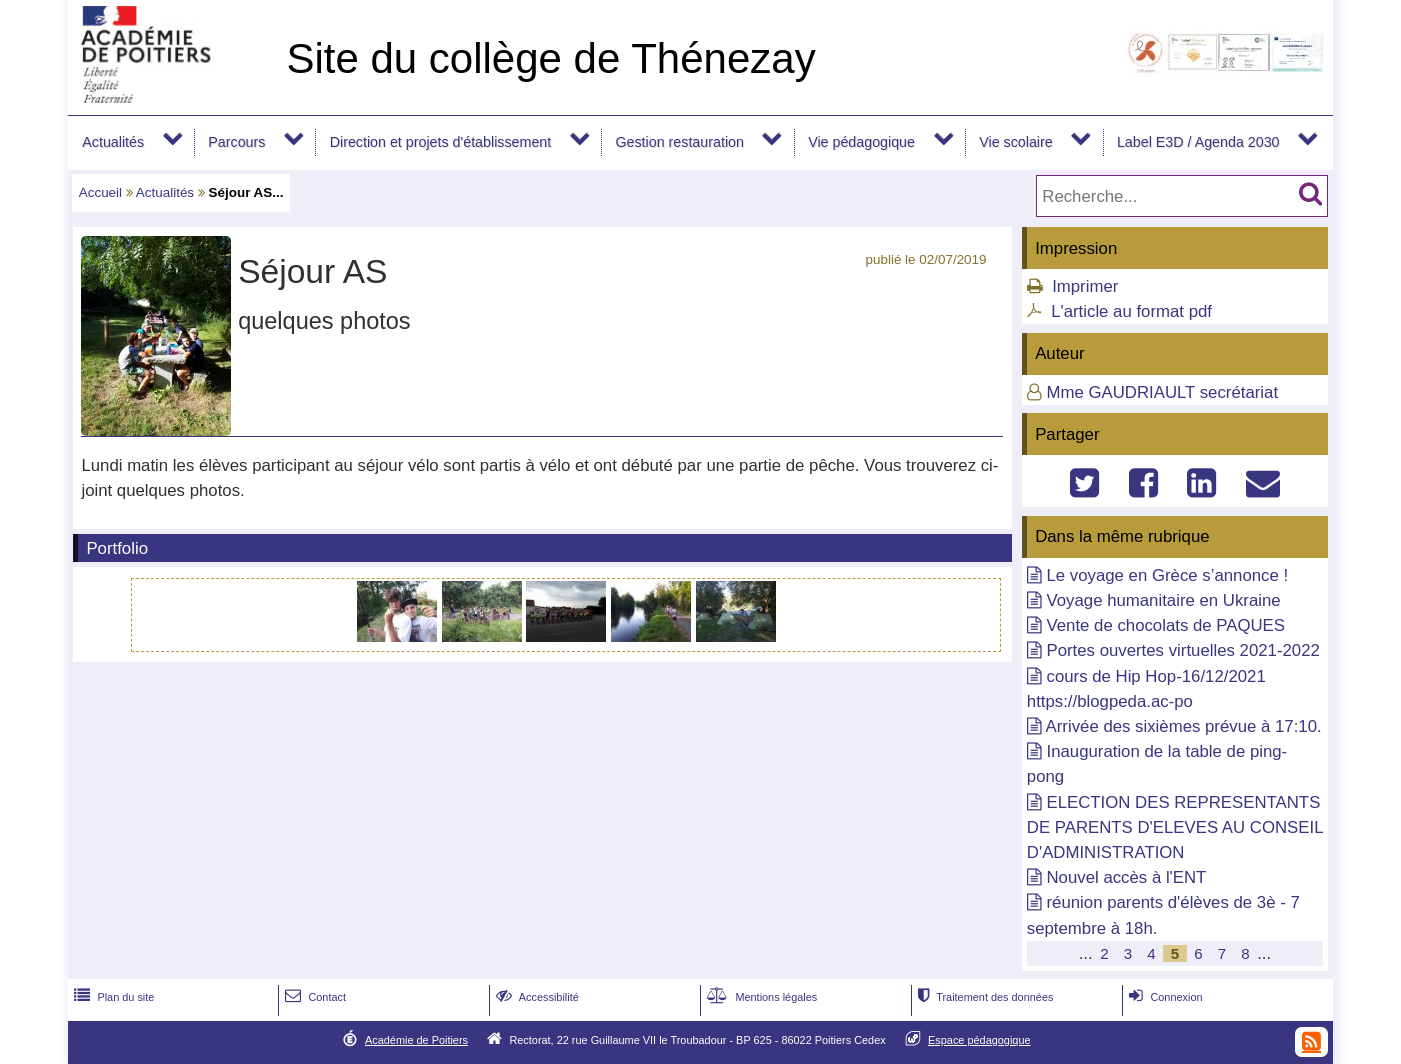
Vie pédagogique (861, 142)
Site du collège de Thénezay (550, 58)
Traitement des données (983, 997)
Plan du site (112, 997)
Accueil (100, 192)
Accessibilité (535, 997)
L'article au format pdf (1131, 311)
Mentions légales (760, 997)
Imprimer (1085, 286)
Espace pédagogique (979, 1040)
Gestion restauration (679, 142)
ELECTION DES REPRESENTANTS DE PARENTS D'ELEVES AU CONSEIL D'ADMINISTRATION (1175, 827)
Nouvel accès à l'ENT (1126, 877)
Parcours (236, 142)
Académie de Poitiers (416, 1040)
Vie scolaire (1015, 142)
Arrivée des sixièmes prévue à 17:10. (1184, 726)
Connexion (1163, 997)
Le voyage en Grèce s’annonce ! (1167, 575)
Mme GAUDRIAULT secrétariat (1162, 392)
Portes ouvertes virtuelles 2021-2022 (1182, 650)
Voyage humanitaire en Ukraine (1163, 600)
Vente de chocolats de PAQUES (1165, 625)
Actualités (113, 142)
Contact (313, 997)
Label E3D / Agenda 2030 (1198, 142)
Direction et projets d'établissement (441, 142)
